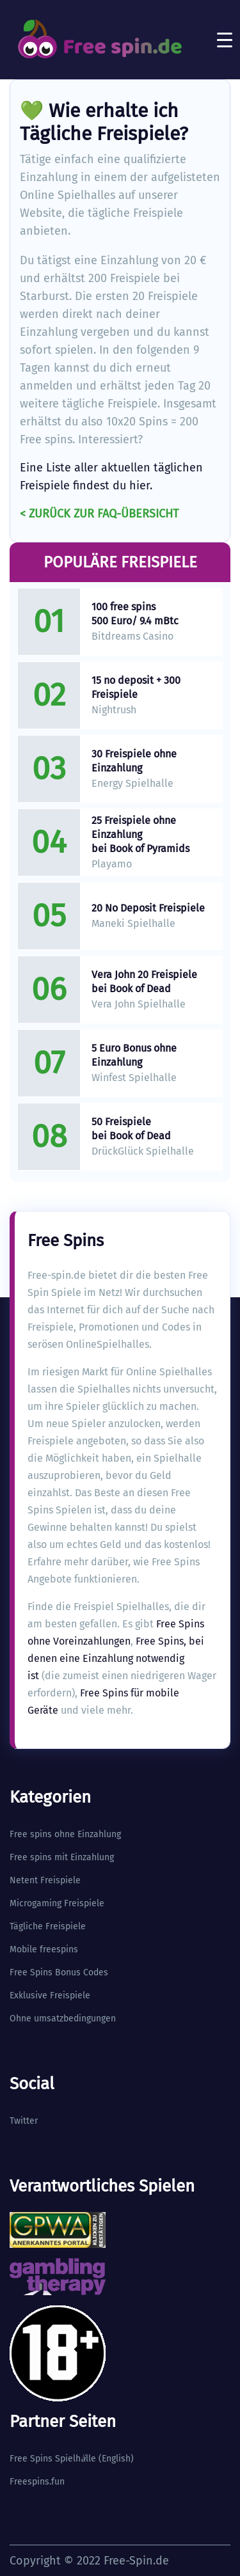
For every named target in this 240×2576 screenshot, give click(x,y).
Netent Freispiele (45, 1880)
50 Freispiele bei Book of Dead (131, 1129)
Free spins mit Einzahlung (62, 1857)
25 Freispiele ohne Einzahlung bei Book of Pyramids (140, 834)
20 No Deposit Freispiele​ (148, 908)
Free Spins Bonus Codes (59, 1972)
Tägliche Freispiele (48, 1926)
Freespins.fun (37, 2481)
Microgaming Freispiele (57, 1903)
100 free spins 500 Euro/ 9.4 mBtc (135, 614)
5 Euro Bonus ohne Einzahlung (134, 1055)
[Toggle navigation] (224, 39)
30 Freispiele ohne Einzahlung (134, 761)
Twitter (24, 2120)
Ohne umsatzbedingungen (63, 2018)
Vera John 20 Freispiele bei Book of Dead (144, 981)
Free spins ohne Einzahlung (65, 1834)
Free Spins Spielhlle (53, 2458)
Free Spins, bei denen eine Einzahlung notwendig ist (116, 1658)
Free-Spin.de (136, 2561)
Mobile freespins (44, 1949)
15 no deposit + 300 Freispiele (136, 687)
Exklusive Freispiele (50, 1995)
